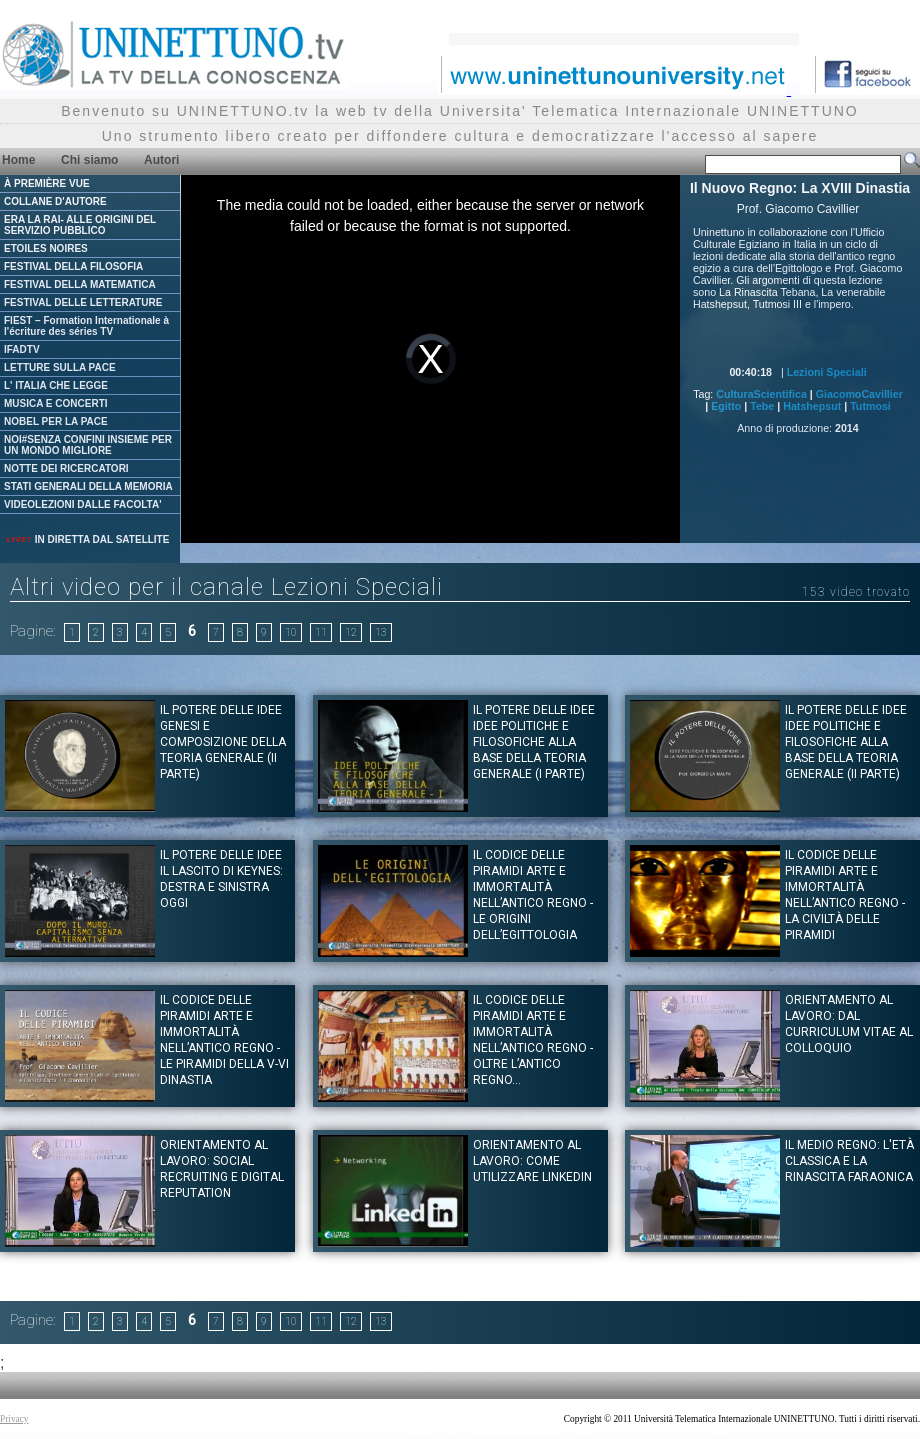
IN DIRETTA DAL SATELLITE (87, 539)
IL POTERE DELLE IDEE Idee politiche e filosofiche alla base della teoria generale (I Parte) (534, 742)
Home (18, 160)
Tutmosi (870, 406)
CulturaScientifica (761, 394)
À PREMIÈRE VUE (47, 183)
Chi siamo (89, 160)
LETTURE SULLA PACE (60, 367)
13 (381, 632)
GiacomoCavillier (859, 394)
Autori (161, 160)
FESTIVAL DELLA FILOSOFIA (73, 266)
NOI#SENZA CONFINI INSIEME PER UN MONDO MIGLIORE (88, 445)
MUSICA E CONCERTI (56, 403)
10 (291, 632)
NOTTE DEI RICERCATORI (66, 468)
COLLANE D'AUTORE (55, 201)
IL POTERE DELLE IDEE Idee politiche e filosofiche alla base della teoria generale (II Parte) (846, 742)
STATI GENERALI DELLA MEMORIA (88, 486)
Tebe (762, 406)
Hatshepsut (812, 406)
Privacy (14, 1419)
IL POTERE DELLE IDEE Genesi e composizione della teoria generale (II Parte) (223, 742)
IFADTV (22, 349)
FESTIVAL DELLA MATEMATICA (80, 284)
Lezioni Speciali (827, 372)
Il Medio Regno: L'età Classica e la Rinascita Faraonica (849, 1161)
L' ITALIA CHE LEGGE (56, 385)
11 (321, 632)
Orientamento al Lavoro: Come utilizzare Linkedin (532, 1161)
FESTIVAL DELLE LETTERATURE (83, 302)
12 (351, 632)
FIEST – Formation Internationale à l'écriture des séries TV (86, 326)
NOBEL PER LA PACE (56, 421)
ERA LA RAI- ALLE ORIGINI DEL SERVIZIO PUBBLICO (80, 225)
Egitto (726, 406)
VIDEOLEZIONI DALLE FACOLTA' (83, 504)
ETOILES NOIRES (46, 248)
